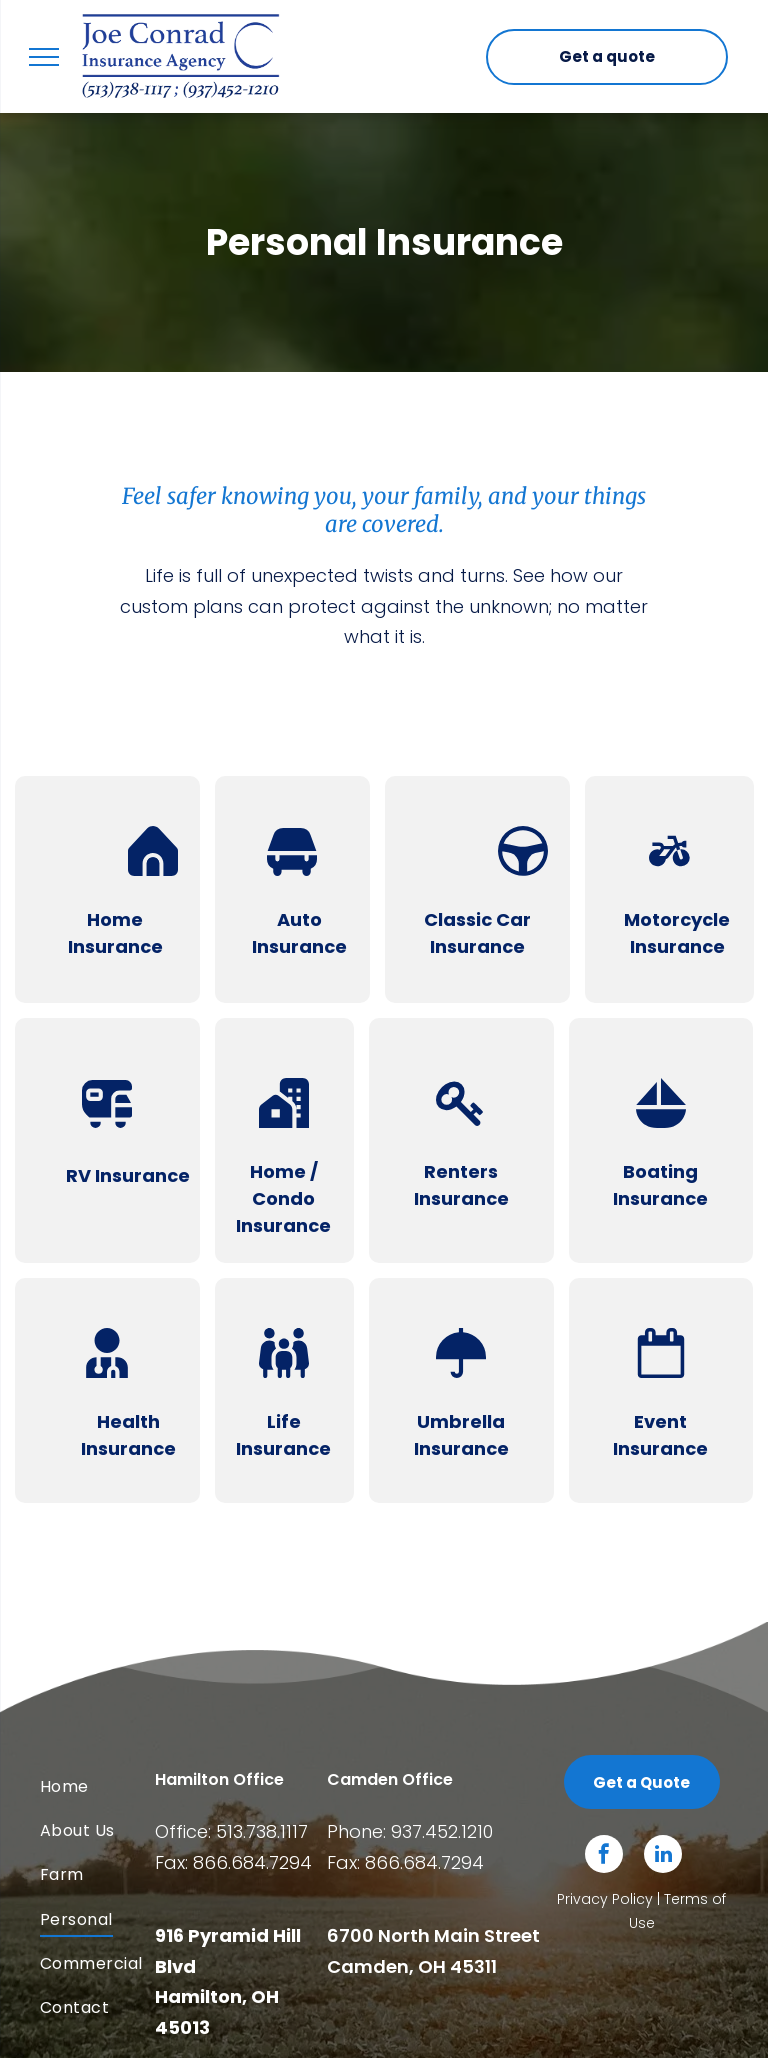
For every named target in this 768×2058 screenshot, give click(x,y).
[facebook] (604, 1856)
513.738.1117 (262, 1831)
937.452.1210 (442, 1831)
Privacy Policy (605, 1899)
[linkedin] (663, 1856)
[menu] (44, 57)
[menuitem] (121, 1786)
